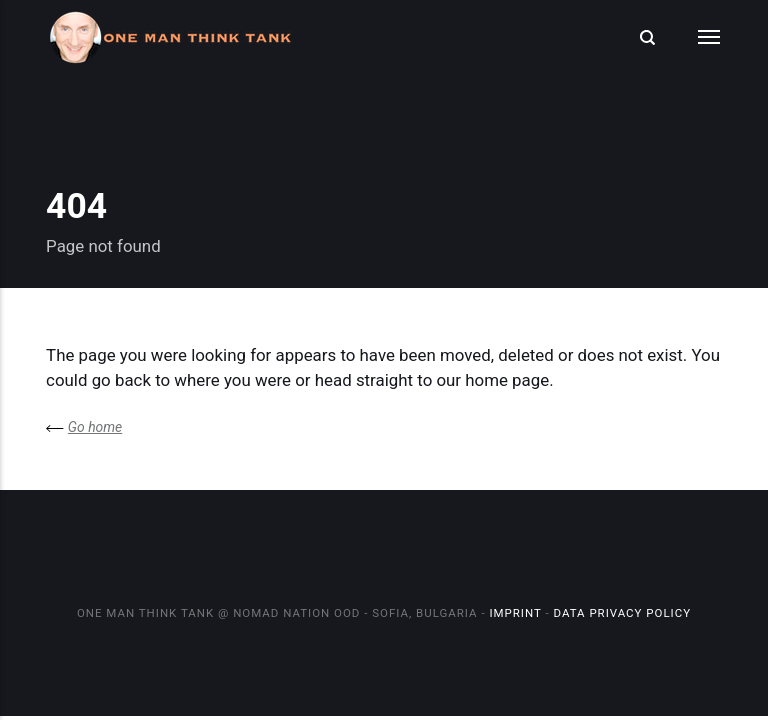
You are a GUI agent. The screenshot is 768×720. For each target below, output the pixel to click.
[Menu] (710, 37)
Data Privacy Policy (622, 613)
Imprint (515, 613)
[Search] (647, 37)
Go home (95, 427)
